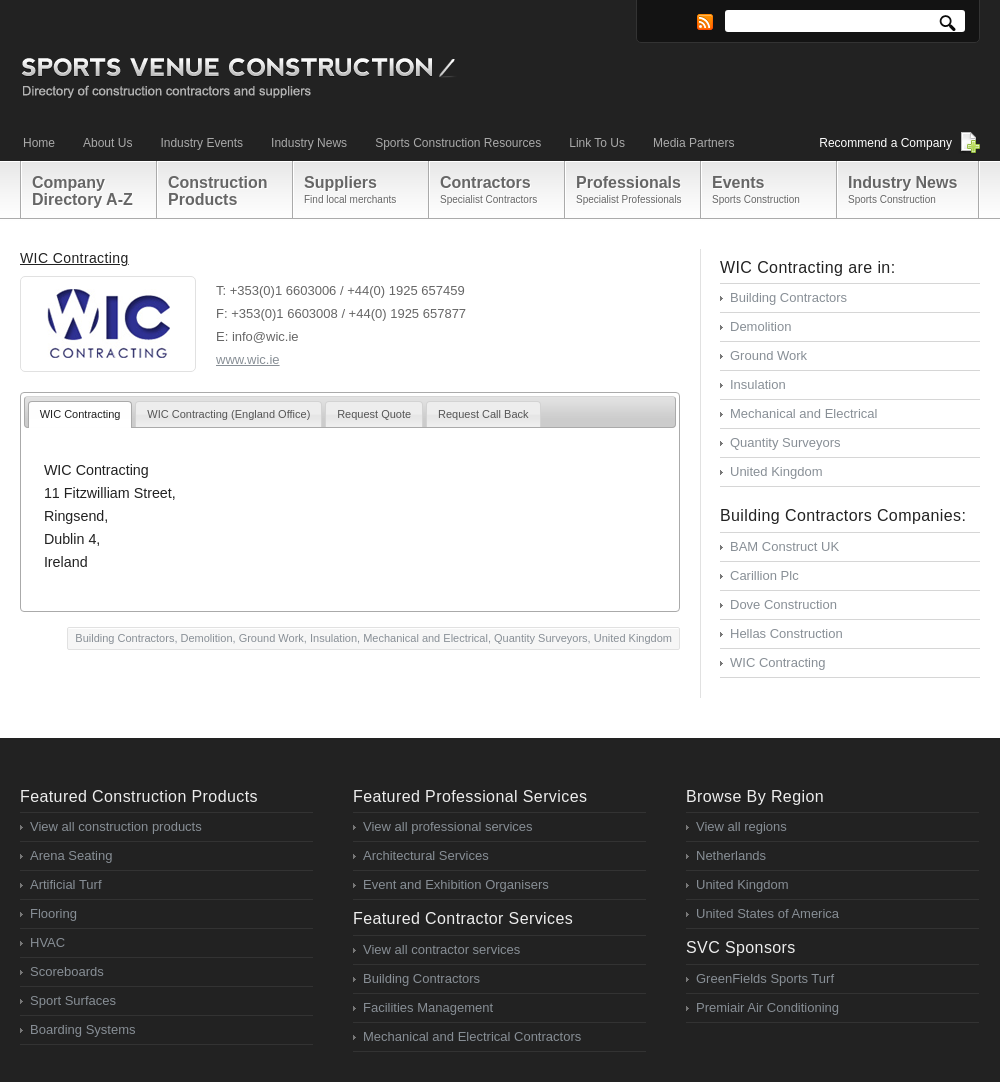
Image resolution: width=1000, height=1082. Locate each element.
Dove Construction (783, 604)
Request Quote (374, 414)
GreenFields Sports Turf (765, 978)
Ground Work (271, 638)
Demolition (207, 638)
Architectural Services (426, 855)
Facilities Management (428, 1007)
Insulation (333, 638)
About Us (107, 143)
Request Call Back (483, 414)
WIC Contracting (74, 258)
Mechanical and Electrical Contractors (472, 1036)
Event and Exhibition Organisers (456, 884)
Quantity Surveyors (541, 638)
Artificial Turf (66, 884)
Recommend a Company (885, 143)
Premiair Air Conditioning (767, 1007)
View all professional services (448, 826)
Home (39, 143)
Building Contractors (124, 638)
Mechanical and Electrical (425, 638)
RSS (705, 22)
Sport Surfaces (73, 1000)
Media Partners (693, 143)
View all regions (741, 826)
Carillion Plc (764, 575)
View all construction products (116, 826)
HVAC (47, 942)
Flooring (53, 913)
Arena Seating (71, 855)
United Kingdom (633, 638)
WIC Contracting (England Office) (228, 414)
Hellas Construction (786, 633)
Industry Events (201, 143)
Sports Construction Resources (458, 143)
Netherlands (731, 855)
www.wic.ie (248, 359)
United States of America (767, 913)
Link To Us (597, 143)
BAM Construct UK (784, 546)
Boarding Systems (83, 1029)
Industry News (309, 143)
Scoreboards (67, 971)
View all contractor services (441, 949)
